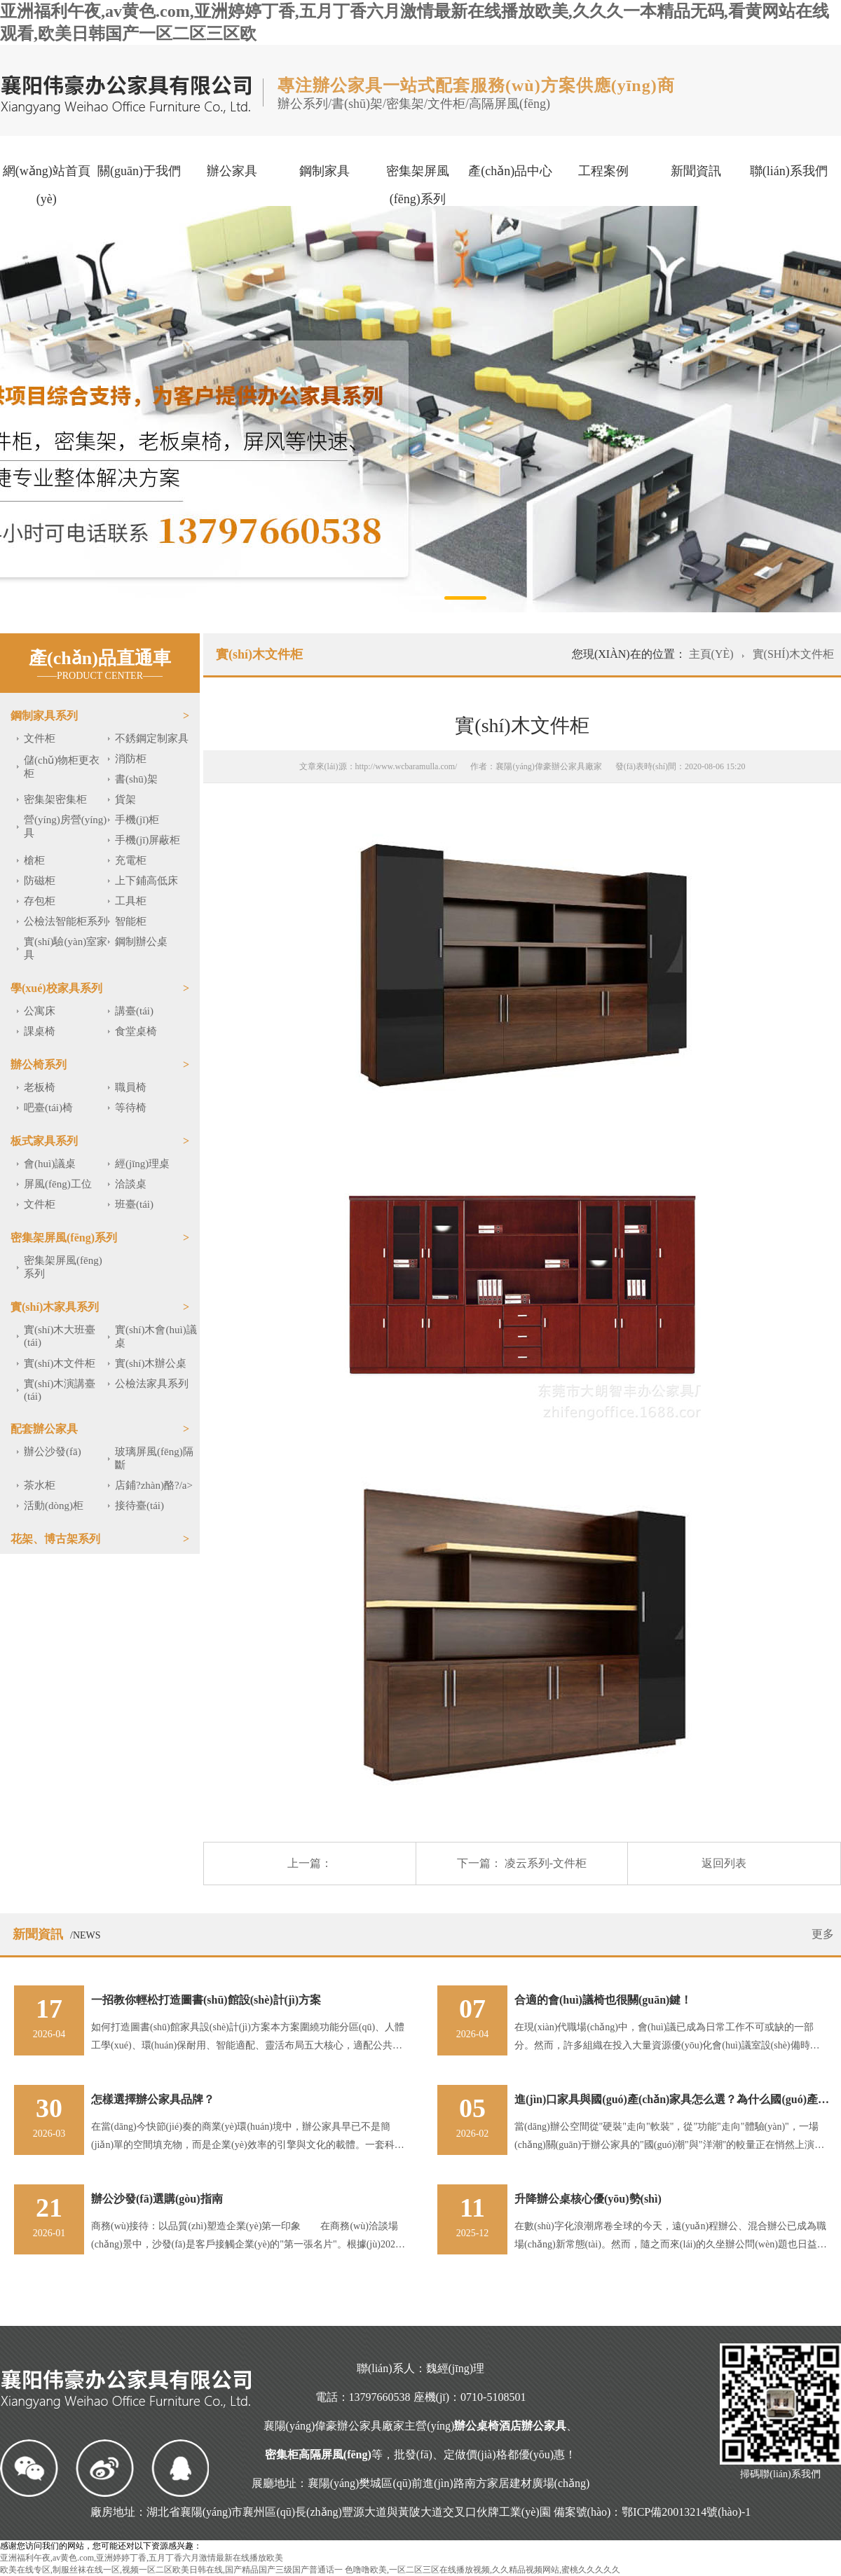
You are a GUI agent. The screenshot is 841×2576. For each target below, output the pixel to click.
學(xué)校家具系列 (56, 988)
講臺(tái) (134, 1011)
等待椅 (130, 1107)
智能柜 (130, 921)
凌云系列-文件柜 (546, 1863)
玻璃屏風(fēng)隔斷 (154, 1458)
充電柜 (130, 860)
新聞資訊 (696, 171)
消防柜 (130, 758)
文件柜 (39, 738)
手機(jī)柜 (137, 819)
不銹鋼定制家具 (152, 738)
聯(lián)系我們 (789, 171)
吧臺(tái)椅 (48, 1107)
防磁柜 (39, 880)
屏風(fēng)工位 (58, 1184)
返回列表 (724, 1863)
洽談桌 (130, 1184)
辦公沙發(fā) (52, 1451)
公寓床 (39, 1011)
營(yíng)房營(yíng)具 (65, 826)
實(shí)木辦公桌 (151, 1363)
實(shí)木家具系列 (55, 1307)
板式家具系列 (44, 1141)
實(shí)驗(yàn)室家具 (65, 948)
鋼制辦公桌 (141, 941)
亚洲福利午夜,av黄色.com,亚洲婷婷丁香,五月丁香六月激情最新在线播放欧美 (141, 2558)
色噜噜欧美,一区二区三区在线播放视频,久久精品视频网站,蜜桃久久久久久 (482, 2570)
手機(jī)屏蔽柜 (147, 840)
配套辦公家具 (44, 1429)
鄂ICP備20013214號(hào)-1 (686, 2512)
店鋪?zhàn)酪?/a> (154, 1485)
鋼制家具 (324, 171)
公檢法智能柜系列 (66, 921)
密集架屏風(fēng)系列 (417, 185)
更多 (823, 1934)
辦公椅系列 (39, 1064)
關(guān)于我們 (139, 171)
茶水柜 (39, 1485)
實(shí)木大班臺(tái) (60, 1336)
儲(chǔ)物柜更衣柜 (62, 767)
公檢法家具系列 (152, 1383)
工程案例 (603, 171)
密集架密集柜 (55, 799)
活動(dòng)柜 (53, 1505)
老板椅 (39, 1087)
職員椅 (130, 1087)
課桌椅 (39, 1031)
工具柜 (130, 901)
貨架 (125, 799)
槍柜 (34, 860)
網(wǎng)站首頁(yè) (46, 185)
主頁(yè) (713, 654)
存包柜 (39, 901)
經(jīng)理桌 (142, 1163)
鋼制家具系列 (44, 716)
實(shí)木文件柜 (60, 1363)
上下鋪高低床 (146, 880)
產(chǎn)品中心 (510, 171)
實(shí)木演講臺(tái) (60, 1390)
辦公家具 (232, 171)
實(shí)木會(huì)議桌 (156, 1336)
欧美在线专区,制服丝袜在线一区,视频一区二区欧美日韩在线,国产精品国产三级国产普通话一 (171, 2570)
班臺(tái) (134, 1204)
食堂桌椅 (136, 1031)
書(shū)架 (136, 779)
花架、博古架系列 (55, 1539)
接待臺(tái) (139, 1505)
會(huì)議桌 (50, 1163)
